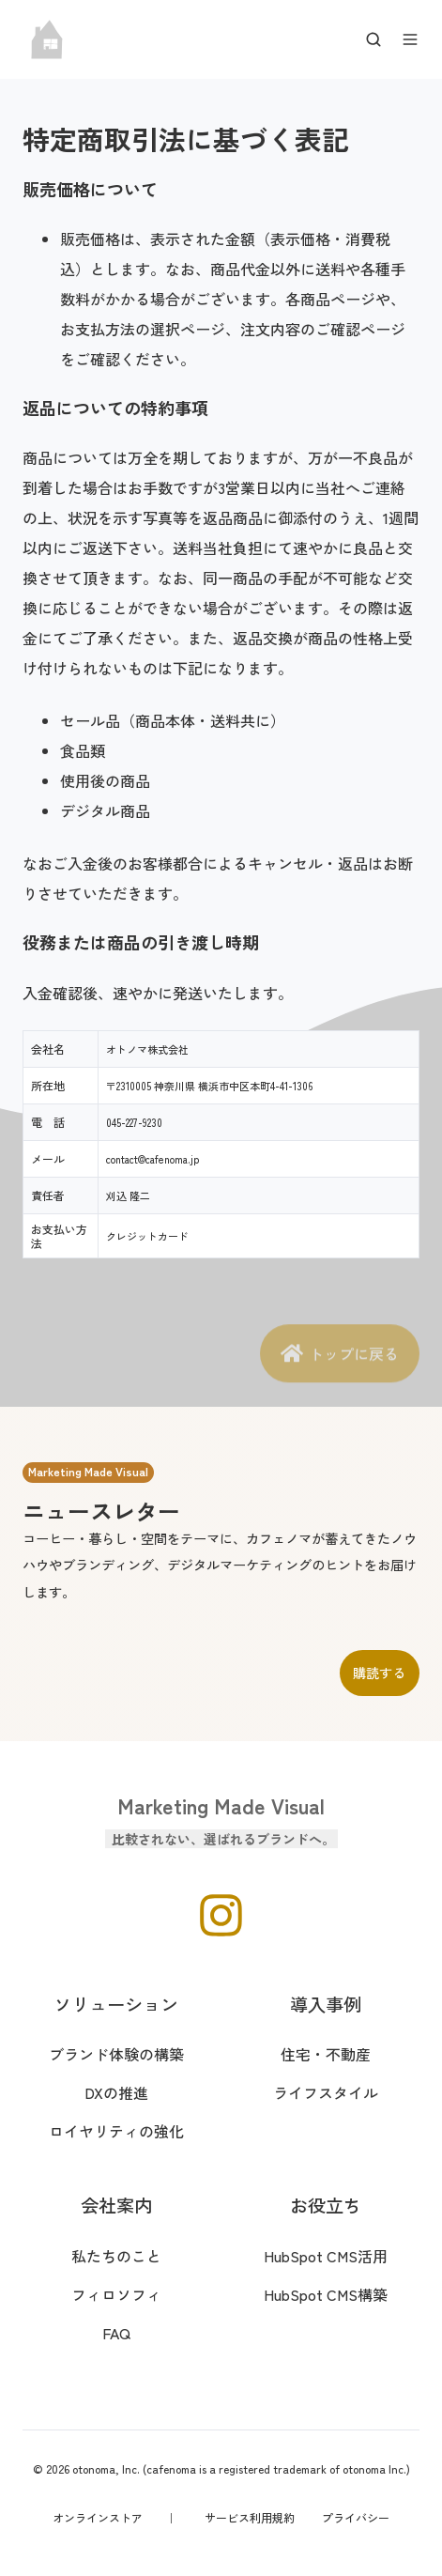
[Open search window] (373, 39)
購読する (379, 1672)
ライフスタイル (325, 2092)
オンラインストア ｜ (114, 2517)
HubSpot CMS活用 (326, 2255)
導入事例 (325, 2004)
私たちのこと (116, 2255)
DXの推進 (116, 2092)
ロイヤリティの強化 (116, 2131)
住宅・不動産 (326, 2054)
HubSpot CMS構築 (326, 2294)
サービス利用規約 (250, 2517)
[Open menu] (410, 39)
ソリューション (115, 2004)
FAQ (116, 2332)
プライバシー (355, 2517)
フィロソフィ (116, 2294)
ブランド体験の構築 (116, 2054)
